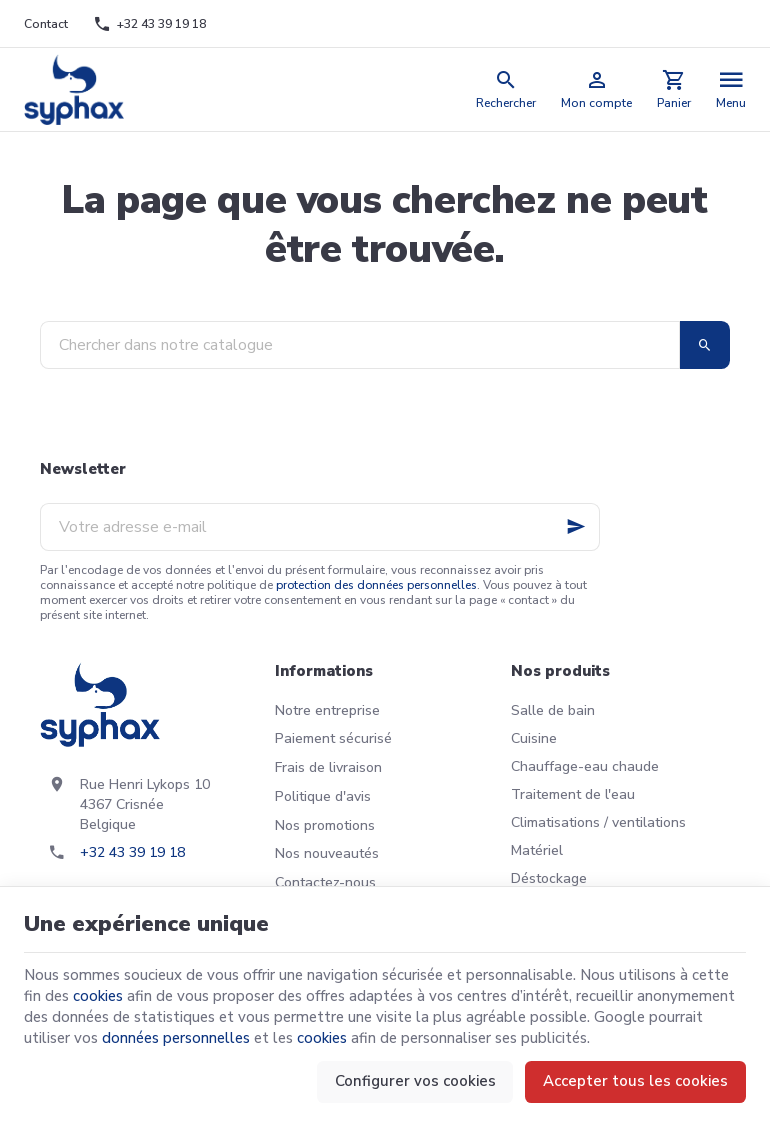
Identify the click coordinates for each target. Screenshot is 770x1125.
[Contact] (46, 24)
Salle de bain (553, 710)
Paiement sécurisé (333, 738)
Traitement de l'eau (573, 794)
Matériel (537, 850)
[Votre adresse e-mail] (320, 527)
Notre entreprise (327, 710)
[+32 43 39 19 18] (149, 24)
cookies (98, 996)
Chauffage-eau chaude (585, 766)
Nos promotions (325, 825)
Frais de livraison (328, 767)
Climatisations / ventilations (598, 822)
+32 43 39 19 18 (132, 852)
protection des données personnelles (376, 585)
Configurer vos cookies (415, 1081)
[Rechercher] (506, 89)
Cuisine (534, 738)
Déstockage (549, 878)
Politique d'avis (323, 796)
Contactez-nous (325, 882)
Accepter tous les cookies (635, 1081)
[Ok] (576, 527)
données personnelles (176, 1038)
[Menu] (731, 89)
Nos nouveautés (327, 853)
